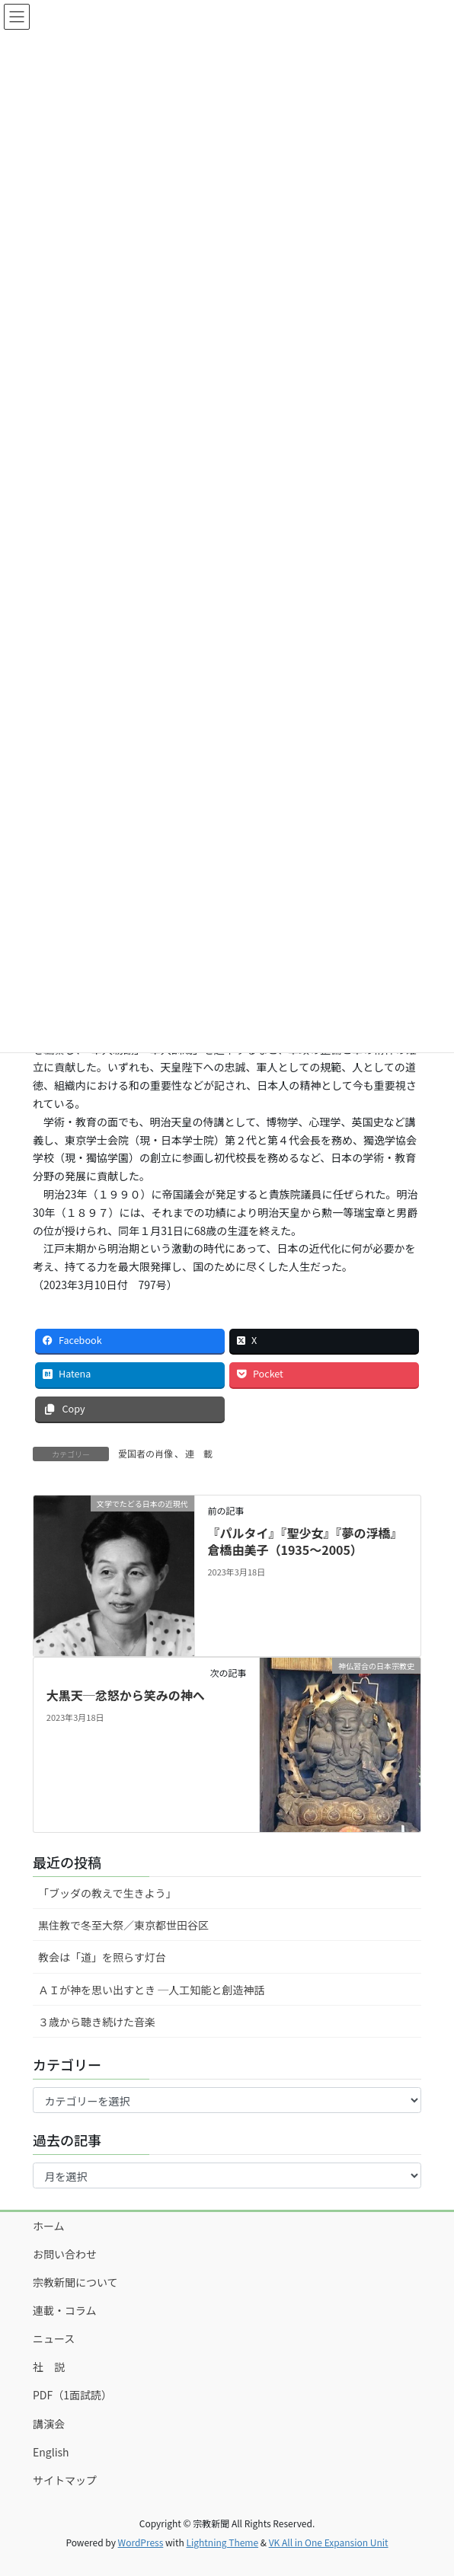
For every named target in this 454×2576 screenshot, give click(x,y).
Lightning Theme (222, 2542)
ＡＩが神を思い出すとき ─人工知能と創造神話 (151, 1989)
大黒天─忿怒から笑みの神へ (125, 1695)
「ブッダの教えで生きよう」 (107, 1893)
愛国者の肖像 (145, 1453)
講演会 (49, 2423)
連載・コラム (65, 2310)
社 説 (49, 2366)
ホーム (49, 2225)
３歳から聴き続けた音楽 (96, 2021)
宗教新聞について (75, 2282)
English (51, 2451)
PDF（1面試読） (72, 2394)
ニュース (54, 2338)
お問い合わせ (65, 2254)
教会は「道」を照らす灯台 (102, 1957)
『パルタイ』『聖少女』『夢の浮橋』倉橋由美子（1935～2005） (304, 1541)
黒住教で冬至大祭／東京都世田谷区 (123, 1925)
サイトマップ (65, 2480)
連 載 (199, 1453)
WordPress (141, 2542)
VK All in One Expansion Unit (328, 2542)
